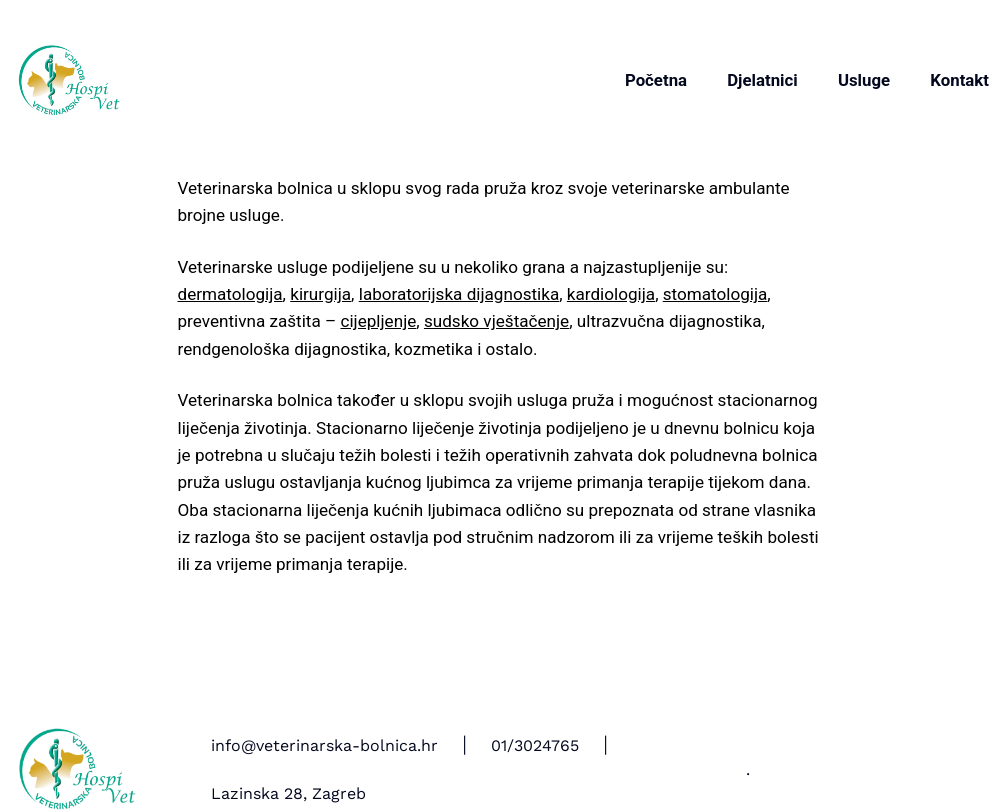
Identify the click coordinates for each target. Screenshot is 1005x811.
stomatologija (715, 294)
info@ (233, 746)
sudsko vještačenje (496, 321)
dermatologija (230, 294)
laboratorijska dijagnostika (459, 294)
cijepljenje (378, 321)
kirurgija (320, 294)
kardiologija (611, 294)
